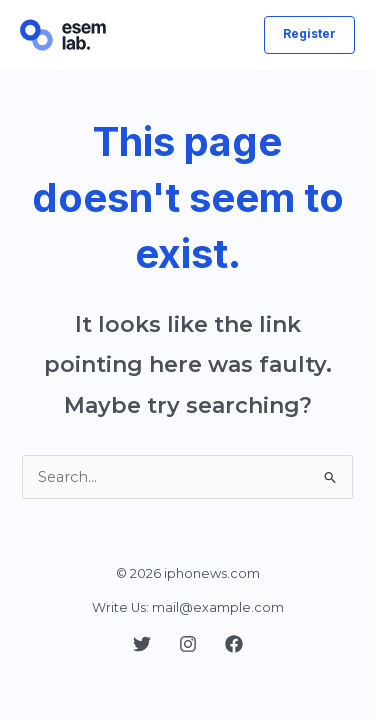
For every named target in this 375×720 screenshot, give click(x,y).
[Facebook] (234, 644)
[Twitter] (142, 644)
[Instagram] (188, 644)
